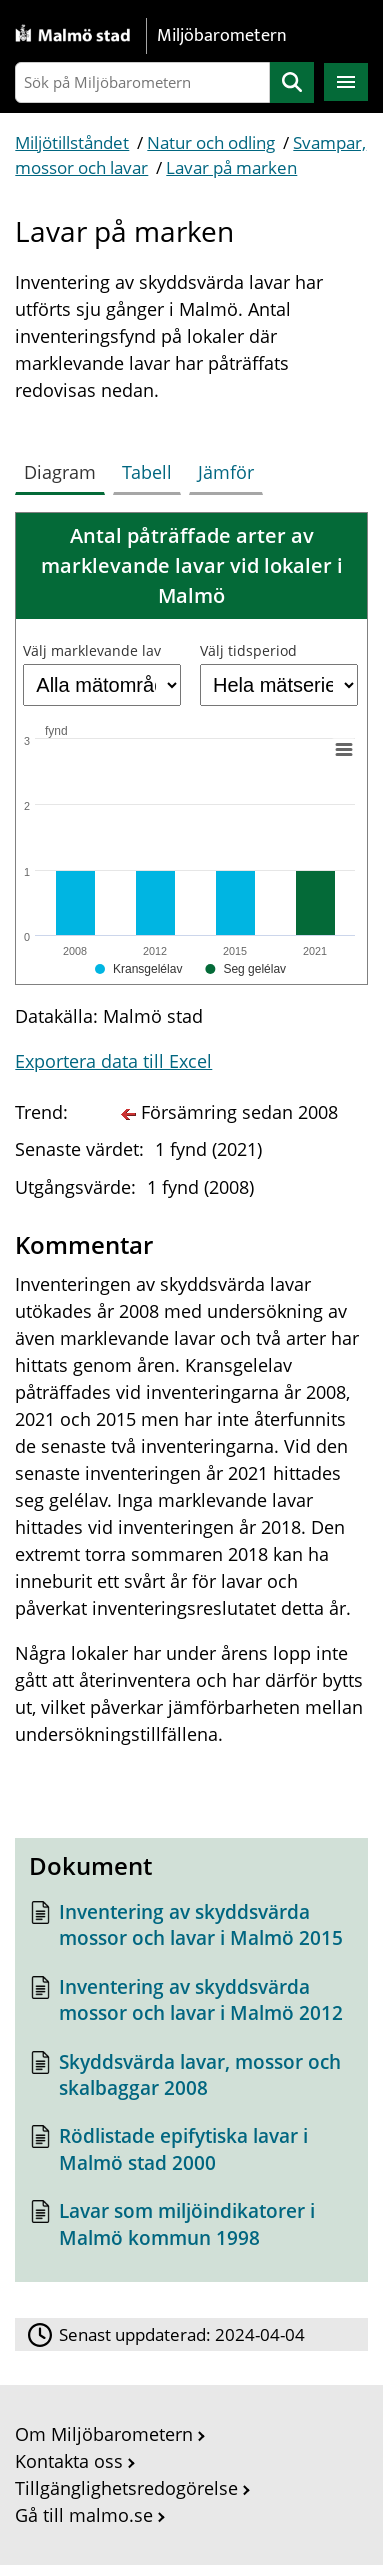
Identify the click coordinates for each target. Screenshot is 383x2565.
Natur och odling (211, 142)
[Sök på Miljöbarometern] (142, 82)
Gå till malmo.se (84, 2515)
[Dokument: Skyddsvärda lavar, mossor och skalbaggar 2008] (191, 2080)
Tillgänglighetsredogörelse (126, 2488)
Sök (292, 82)
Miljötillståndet (72, 142)
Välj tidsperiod (248, 650)
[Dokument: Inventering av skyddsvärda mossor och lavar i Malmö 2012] (191, 2005)
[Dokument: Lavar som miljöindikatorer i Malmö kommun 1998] (191, 2229)
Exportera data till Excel (113, 1061)
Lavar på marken (231, 167)
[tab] (64, 468)
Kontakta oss (69, 2461)
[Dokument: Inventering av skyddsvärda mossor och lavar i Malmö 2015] (191, 1930)
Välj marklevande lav (92, 650)
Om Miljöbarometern (104, 2434)
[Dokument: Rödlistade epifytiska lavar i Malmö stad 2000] (191, 2154)
